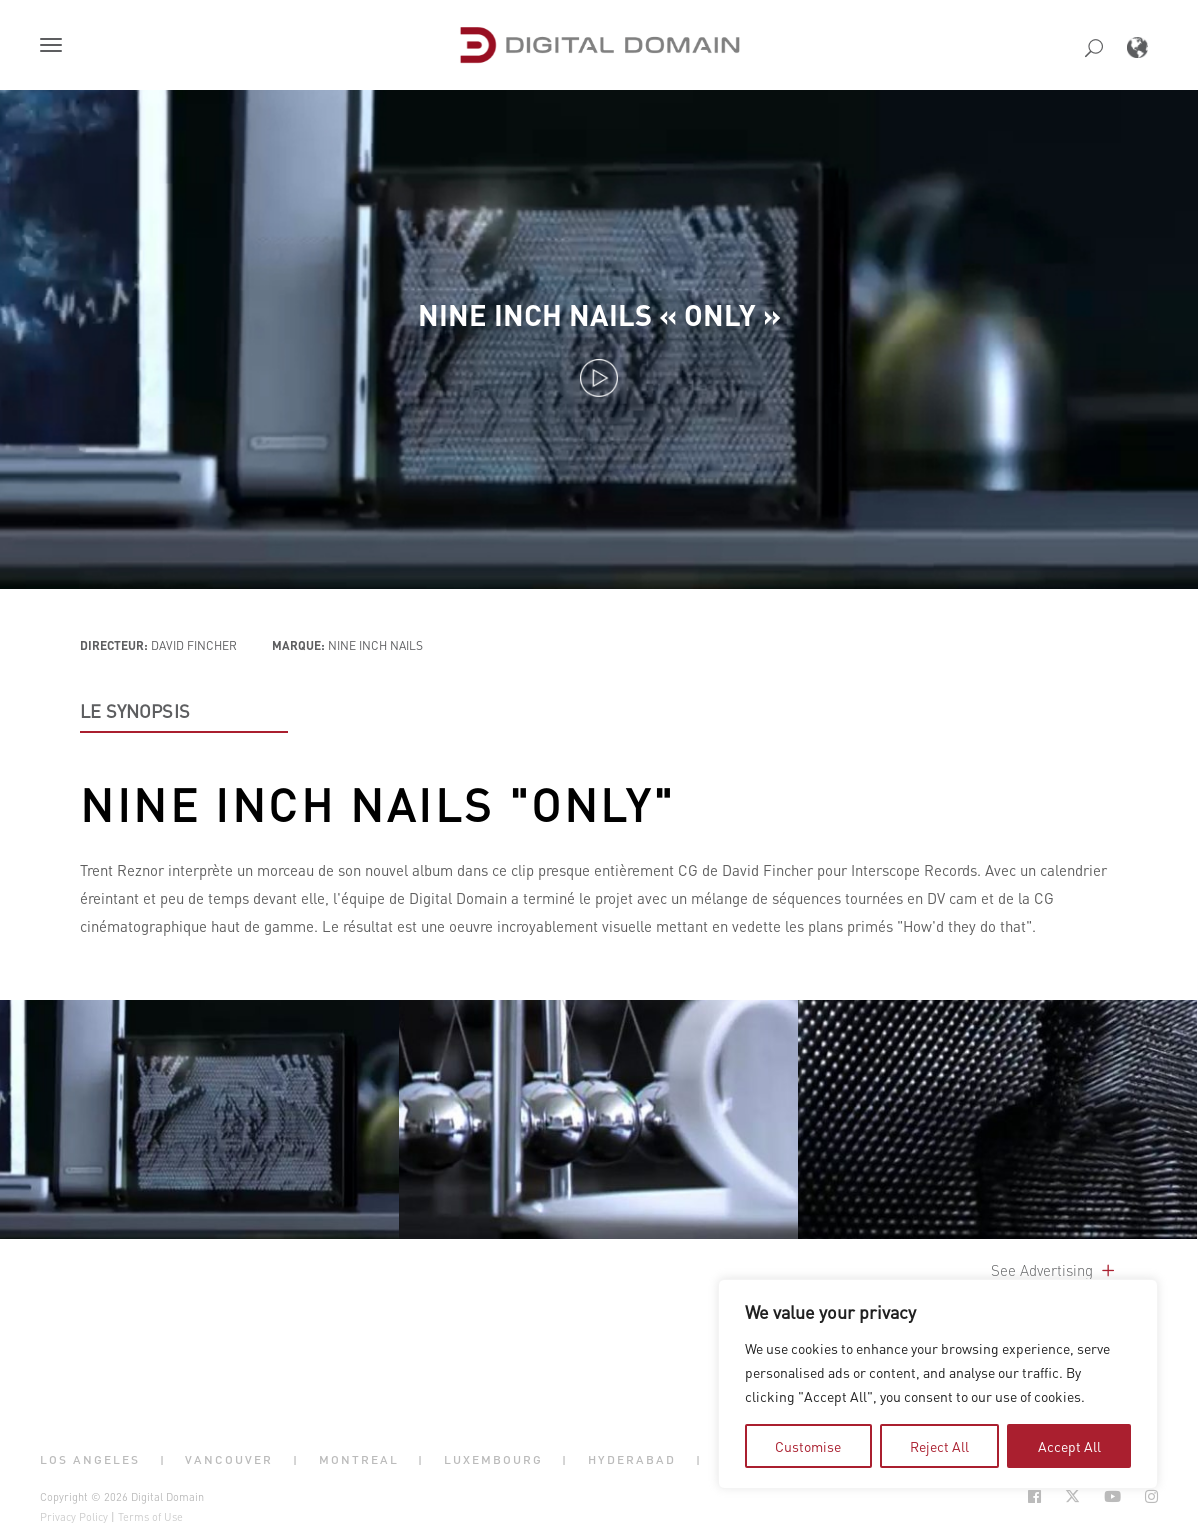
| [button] (163, 1459)
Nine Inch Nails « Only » (599, 314)
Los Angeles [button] (90, 1459)
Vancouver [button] (229, 1459)
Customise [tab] (808, 1446)
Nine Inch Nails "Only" (377, 804)
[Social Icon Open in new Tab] (1034, 1496)
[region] (938, 1384)
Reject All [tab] (939, 1446)
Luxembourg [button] (493, 1459)
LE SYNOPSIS (135, 711)
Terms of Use (150, 1517)
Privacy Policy (74, 1517)
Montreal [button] (359, 1459)
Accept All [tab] (1069, 1446)
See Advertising (1054, 1270)
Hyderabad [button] (632, 1459)
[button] (55, 47)
